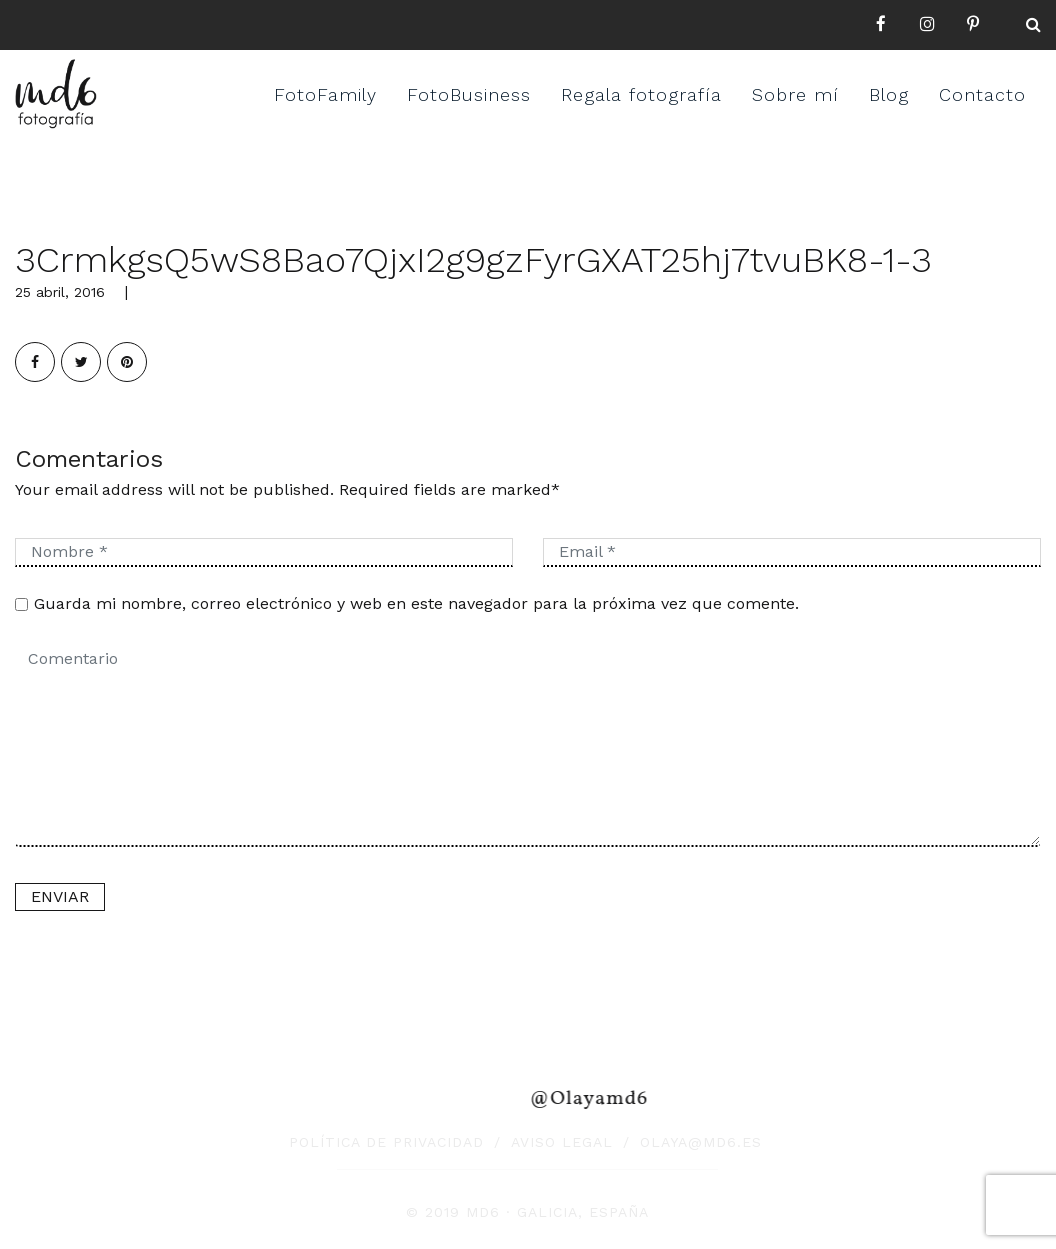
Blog (889, 94)
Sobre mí (795, 94)
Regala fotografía (641, 94)
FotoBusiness (469, 94)
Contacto (982, 94)
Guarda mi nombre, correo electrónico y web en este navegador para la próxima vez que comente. (416, 603)
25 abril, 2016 (60, 292)
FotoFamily (325, 94)
